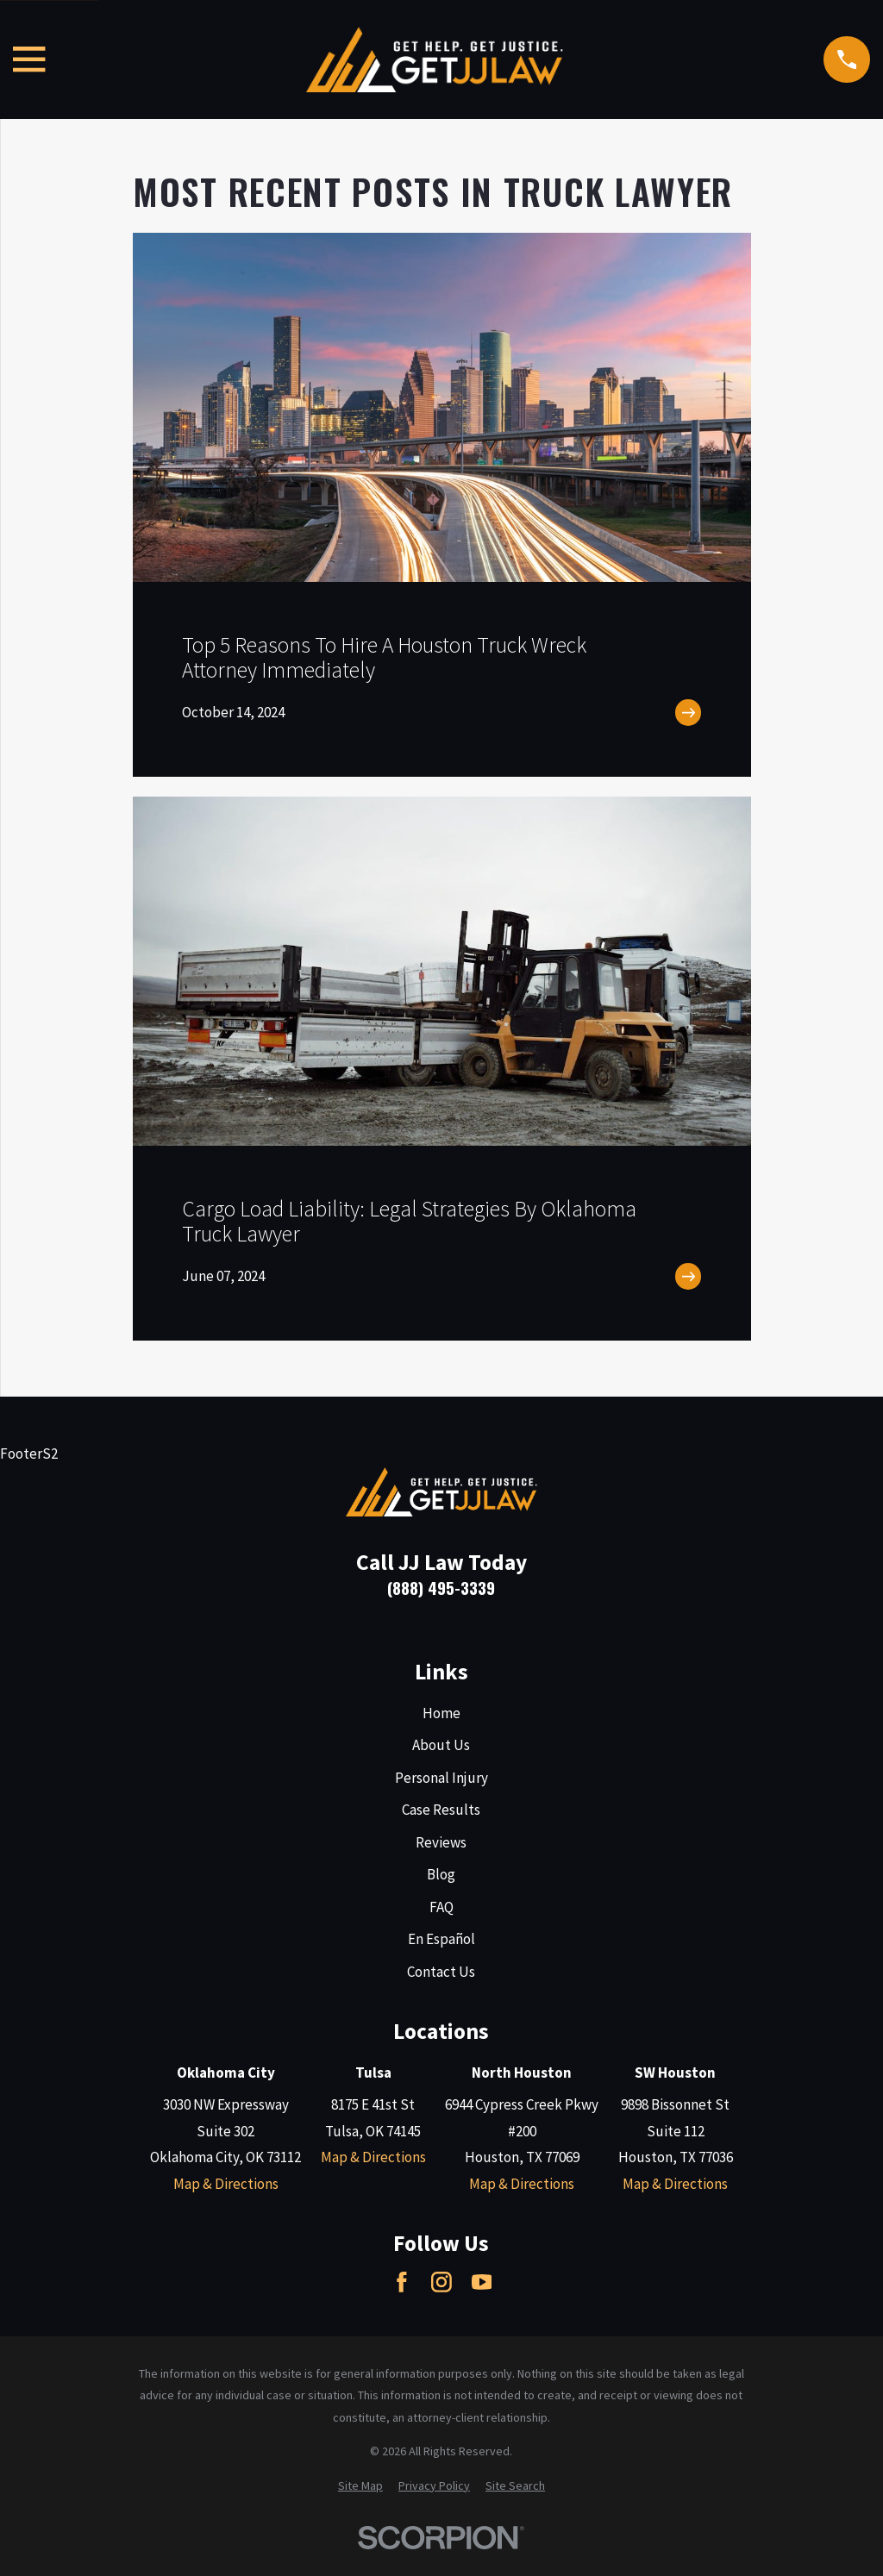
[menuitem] (360, 2486)
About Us (441, 1744)
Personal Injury (441, 1777)
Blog (441, 1874)
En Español (441, 1938)
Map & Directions (226, 2183)
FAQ (441, 1907)
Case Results (441, 1809)
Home (441, 1713)
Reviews (441, 1842)
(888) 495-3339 (441, 1587)
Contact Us (441, 1971)
